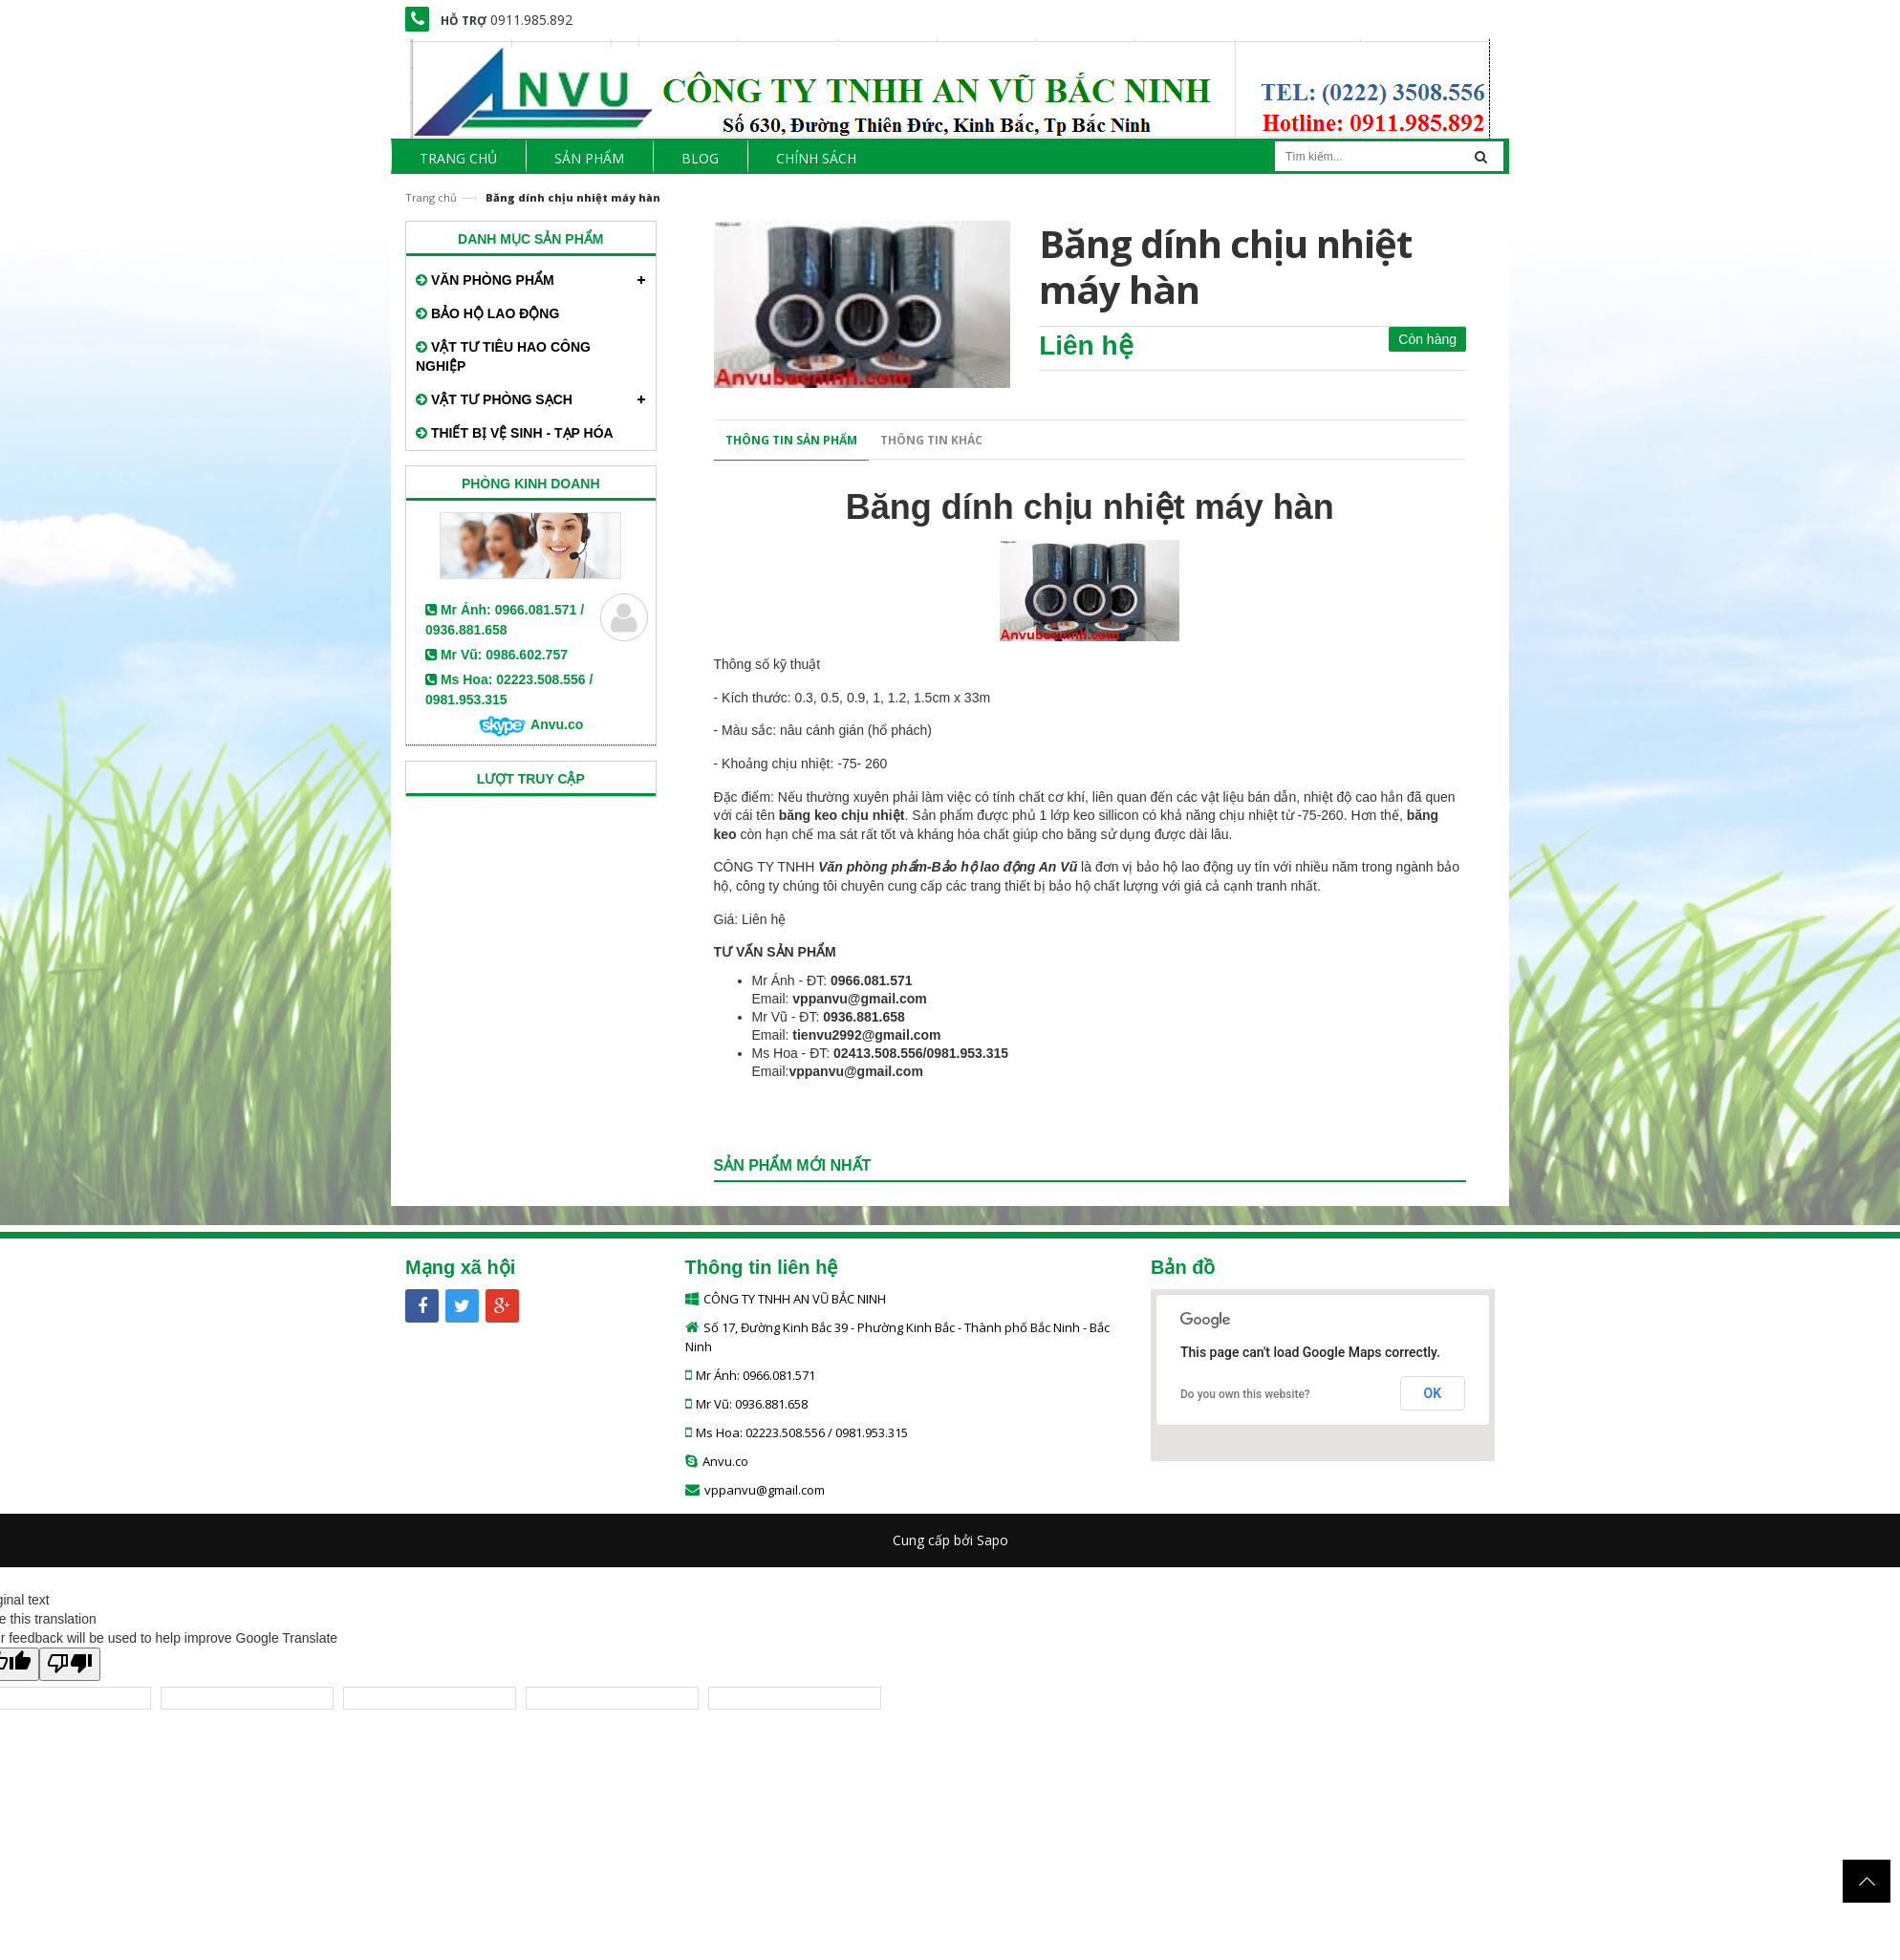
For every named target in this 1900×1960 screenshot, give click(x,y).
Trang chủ (431, 197)
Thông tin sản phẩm (791, 440)
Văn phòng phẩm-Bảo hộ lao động (926, 866)
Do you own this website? (1245, 1394)
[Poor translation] (69, 1664)
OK (1433, 1393)
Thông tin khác (931, 440)
